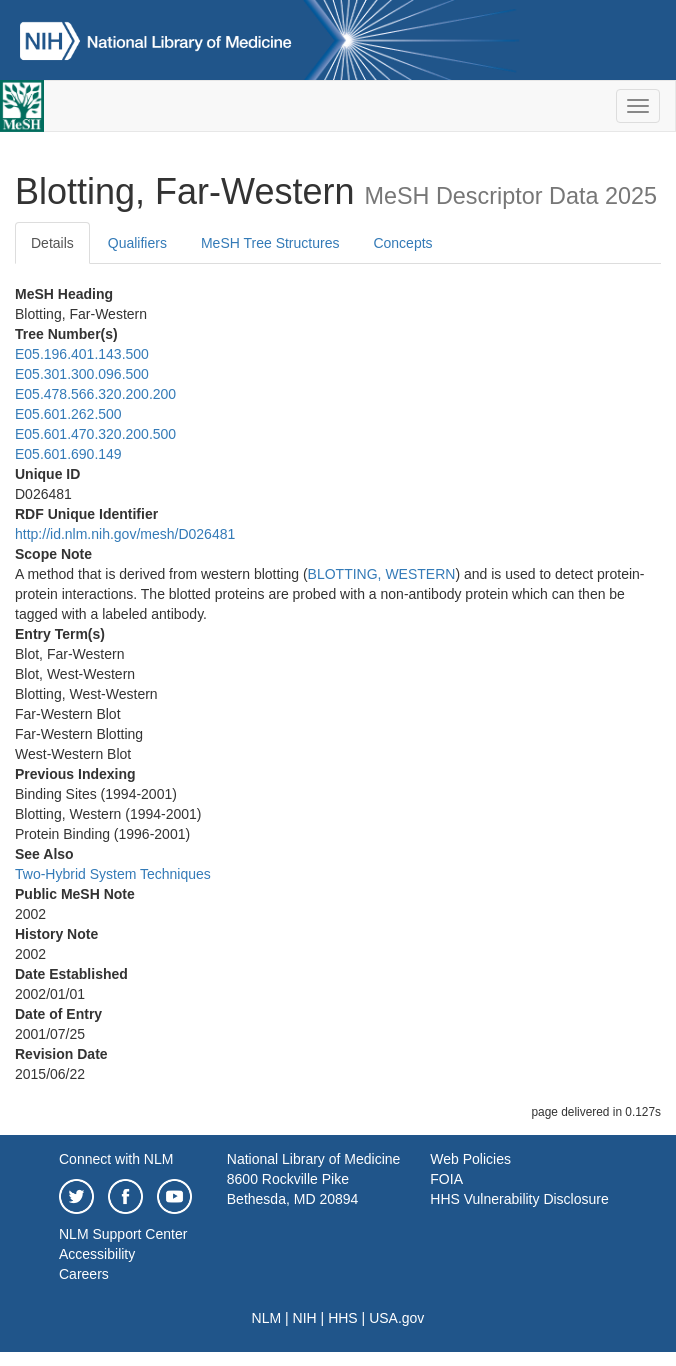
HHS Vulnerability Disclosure (519, 1199)
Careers (84, 1274)
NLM (267, 1318)
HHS (343, 1318)
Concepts (402, 243)
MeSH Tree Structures (270, 243)
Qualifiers (137, 243)
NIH (305, 1318)
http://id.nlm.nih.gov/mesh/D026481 (125, 534)
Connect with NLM (116, 1159)
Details (52, 243)
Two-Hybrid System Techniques (113, 874)
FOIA (446, 1179)
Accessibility (97, 1254)
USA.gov (396, 1318)
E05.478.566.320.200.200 (95, 394)
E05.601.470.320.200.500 (95, 434)
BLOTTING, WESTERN (382, 574)
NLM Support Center (123, 1234)
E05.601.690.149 (68, 454)
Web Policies (470, 1159)
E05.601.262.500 (68, 414)
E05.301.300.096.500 (82, 374)
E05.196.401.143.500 (82, 354)
